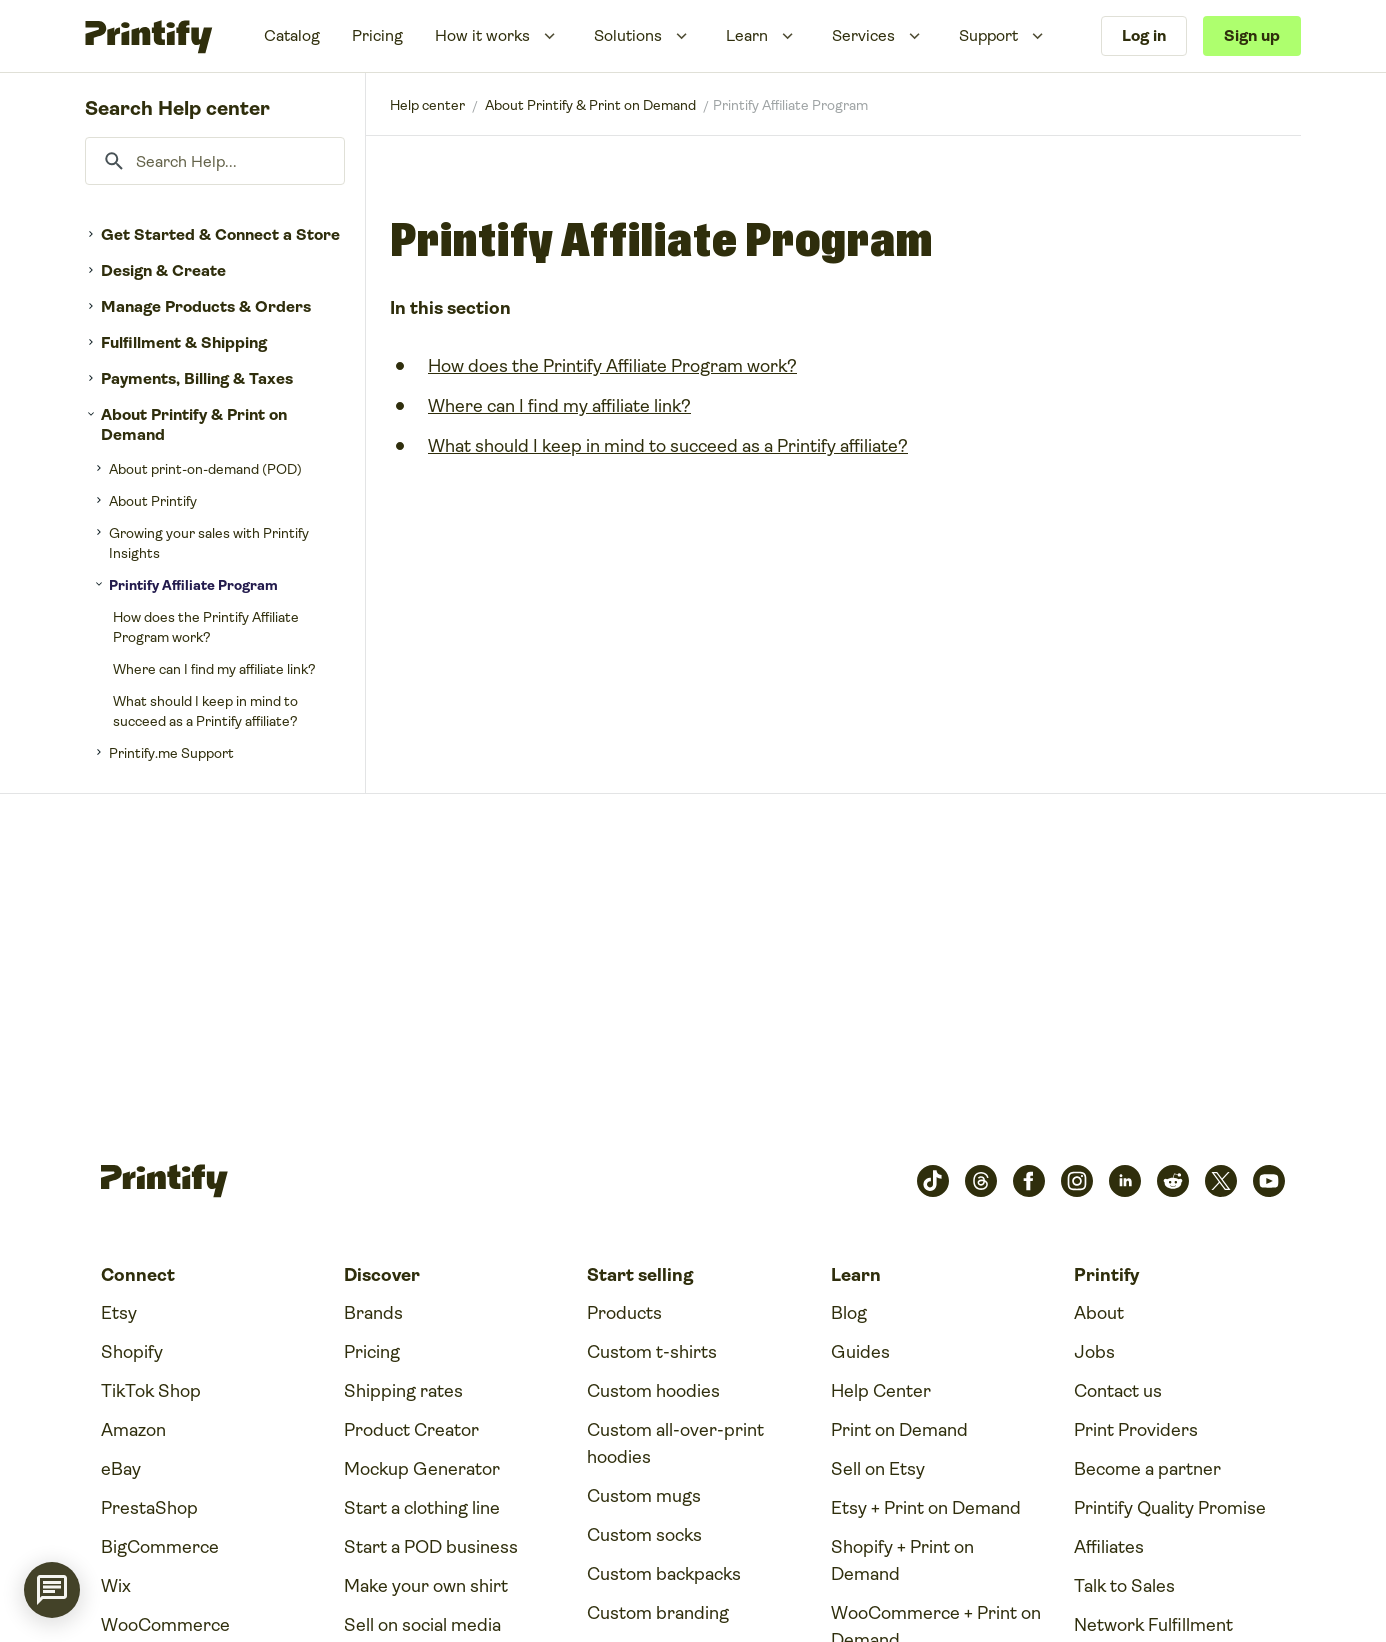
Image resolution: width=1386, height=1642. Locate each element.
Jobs (1094, 1352)
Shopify (132, 1352)
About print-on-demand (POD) (205, 469)
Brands (373, 1313)
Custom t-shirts (652, 1352)
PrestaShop (149, 1508)
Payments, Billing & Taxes (197, 378)
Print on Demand (899, 1430)
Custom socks (644, 1535)
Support (988, 35)
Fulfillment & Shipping (184, 342)
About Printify (153, 501)
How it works (482, 35)
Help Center (881, 1391)
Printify (427, 105)
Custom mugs (644, 1496)
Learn (747, 35)
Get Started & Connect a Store (220, 234)
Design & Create (163, 270)
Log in (1144, 35)
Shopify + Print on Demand (902, 1560)
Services (863, 35)
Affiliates (1109, 1547)
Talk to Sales (1124, 1586)
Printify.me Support (171, 753)
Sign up (1252, 35)
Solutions (628, 35)
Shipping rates (403, 1391)
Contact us (1118, 1391)
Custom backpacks (664, 1574)
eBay (121, 1469)
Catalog (292, 35)
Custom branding (658, 1613)
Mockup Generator (422, 1469)
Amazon (133, 1430)
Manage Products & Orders (206, 306)
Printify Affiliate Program (193, 585)
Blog (849, 1313)
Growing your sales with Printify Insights (209, 543)
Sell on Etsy (878, 1469)
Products (624, 1313)
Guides (860, 1352)
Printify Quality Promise (1170, 1508)
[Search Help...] (215, 161)
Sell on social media (422, 1625)
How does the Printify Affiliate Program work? (206, 627)
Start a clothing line (422, 1508)
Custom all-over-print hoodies (675, 1443)
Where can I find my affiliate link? (214, 669)
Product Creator (411, 1430)
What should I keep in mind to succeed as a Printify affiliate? (205, 711)
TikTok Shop (151, 1391)
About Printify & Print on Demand (194, 424)
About (1099, 1313)
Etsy (119, 1313)
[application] (52, 1590)
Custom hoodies (653, 1391)
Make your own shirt (426, 1586)
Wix (116, 1586)
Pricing (377, 35)
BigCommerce (160, 1547)
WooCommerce (165, 1625)
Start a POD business (431, 1547)
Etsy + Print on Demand (926, 1508)
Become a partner (1147, 1469)
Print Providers (1136, 1430)
